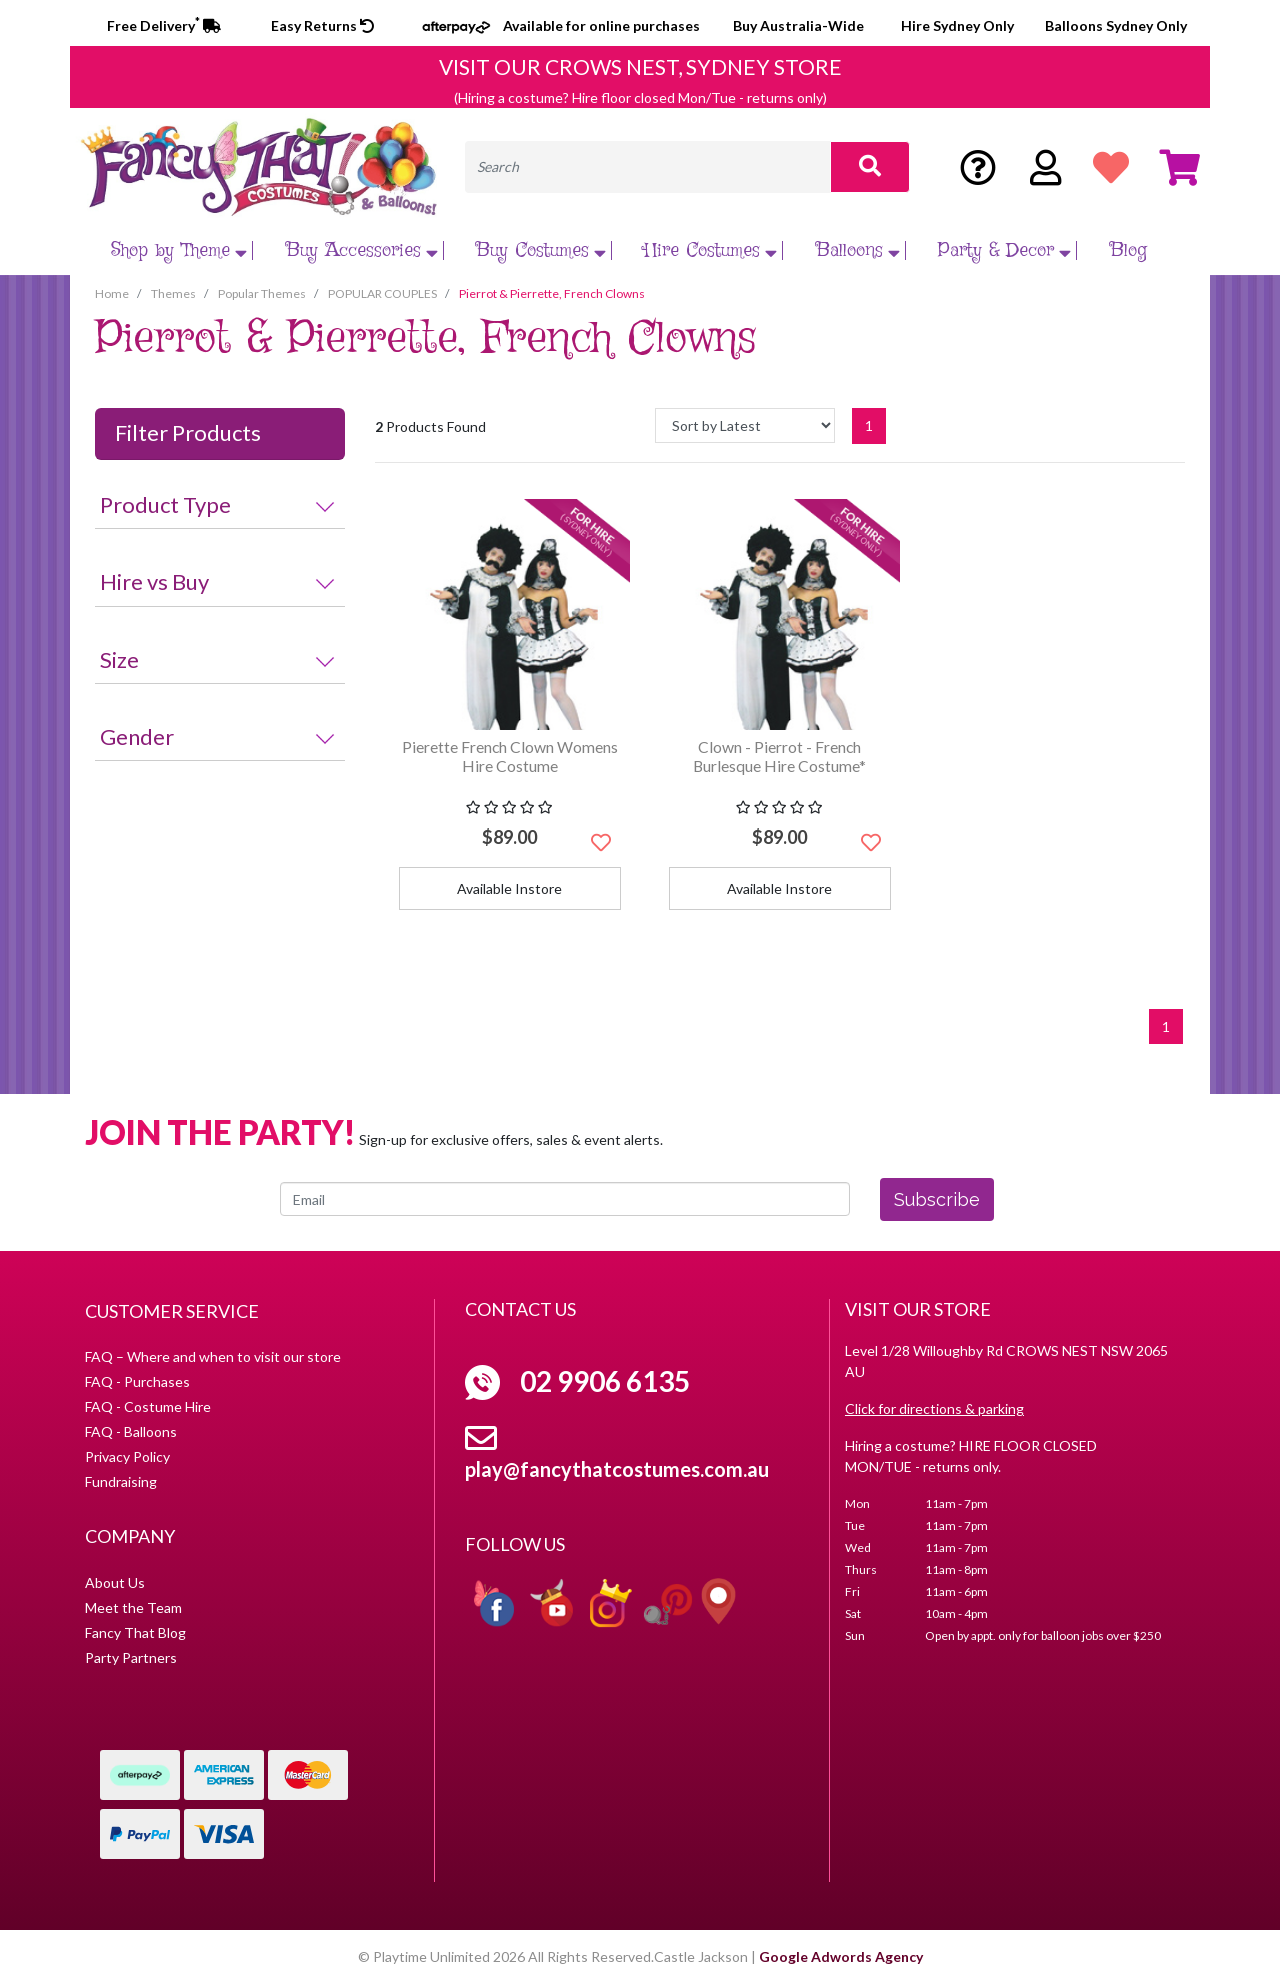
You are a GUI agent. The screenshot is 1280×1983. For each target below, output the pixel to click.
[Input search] (648, 167)
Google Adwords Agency (841, 1956)
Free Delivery (164, 25)
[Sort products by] (745, 425)
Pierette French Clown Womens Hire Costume (510, 756)
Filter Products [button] (188, 433)
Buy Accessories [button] (364, 250)
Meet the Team (133, 1607)
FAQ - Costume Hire (148, 1406)
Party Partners (131, 1657)
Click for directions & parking (934, 1408)
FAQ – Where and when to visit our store (213, 1356)
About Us (115, 1582)
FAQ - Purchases (137, 1381)
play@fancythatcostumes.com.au (617, 1469)
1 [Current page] (869, 425)
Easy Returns (322, 25)
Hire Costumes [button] (713, 250)
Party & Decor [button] (1007, 250)
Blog (1128, 250)
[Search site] (870, 167)
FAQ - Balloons (131, 1431)
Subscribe (937, 1199)
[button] (601, 842)
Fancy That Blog (135, 1632)
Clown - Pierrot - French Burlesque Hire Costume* (779, 756)
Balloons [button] (860, 250)
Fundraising (121, 1481)
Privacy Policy (127, 1456)
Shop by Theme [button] (181, 250)
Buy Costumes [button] (543, 250)
